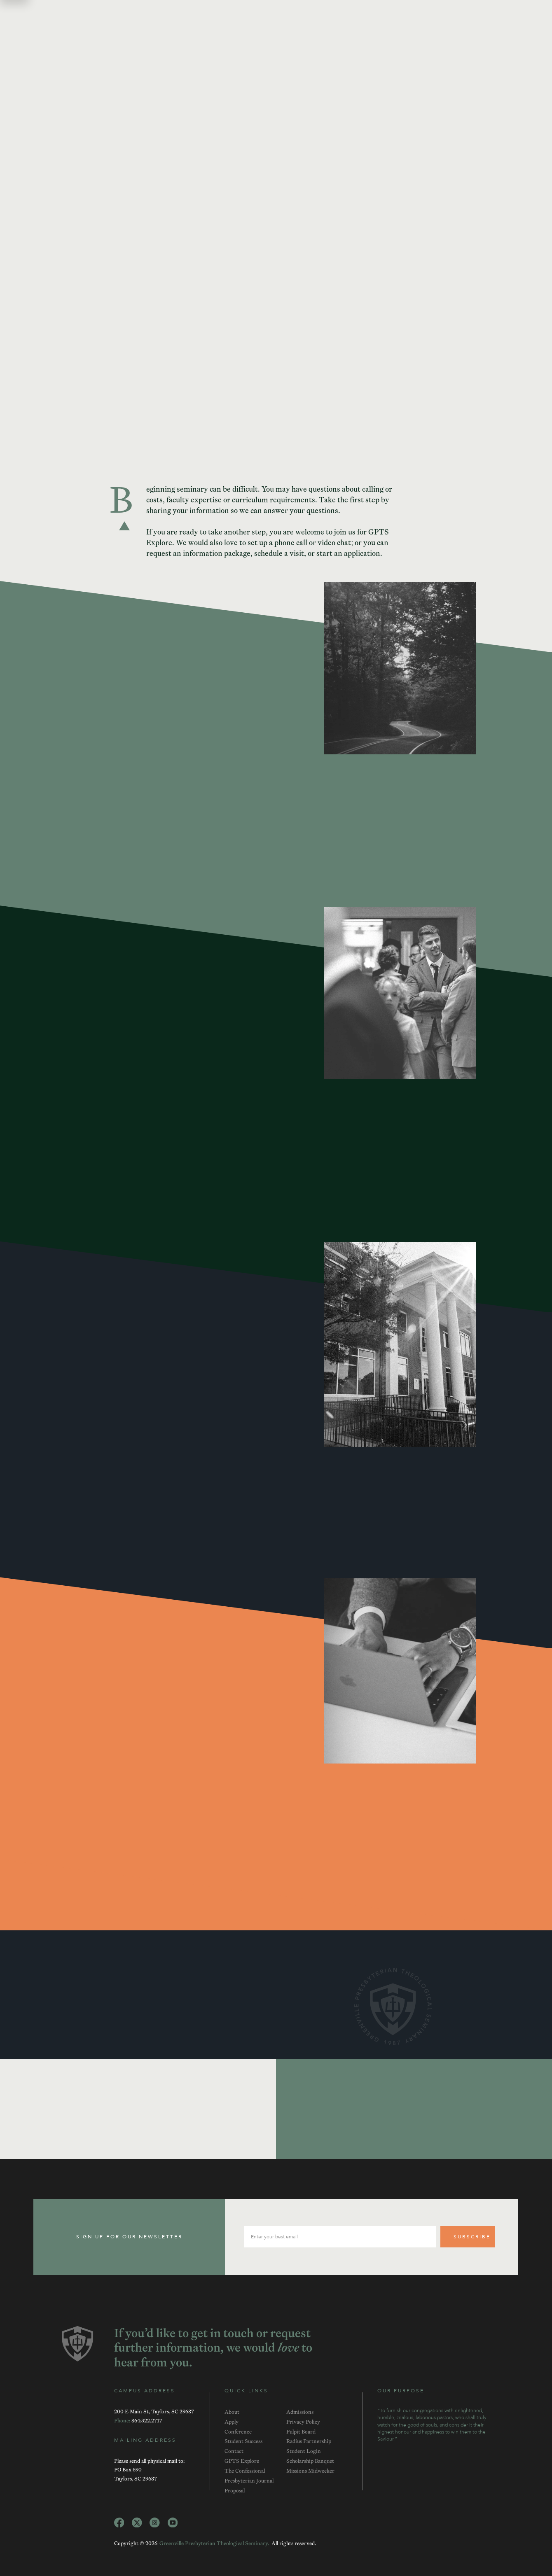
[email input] (340, 2236)
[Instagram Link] (155, 2523)
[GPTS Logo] (78, 2343)
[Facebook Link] (119, 2523)
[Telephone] (146, 2420)
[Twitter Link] (137, 2523)
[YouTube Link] (173, 2523)
